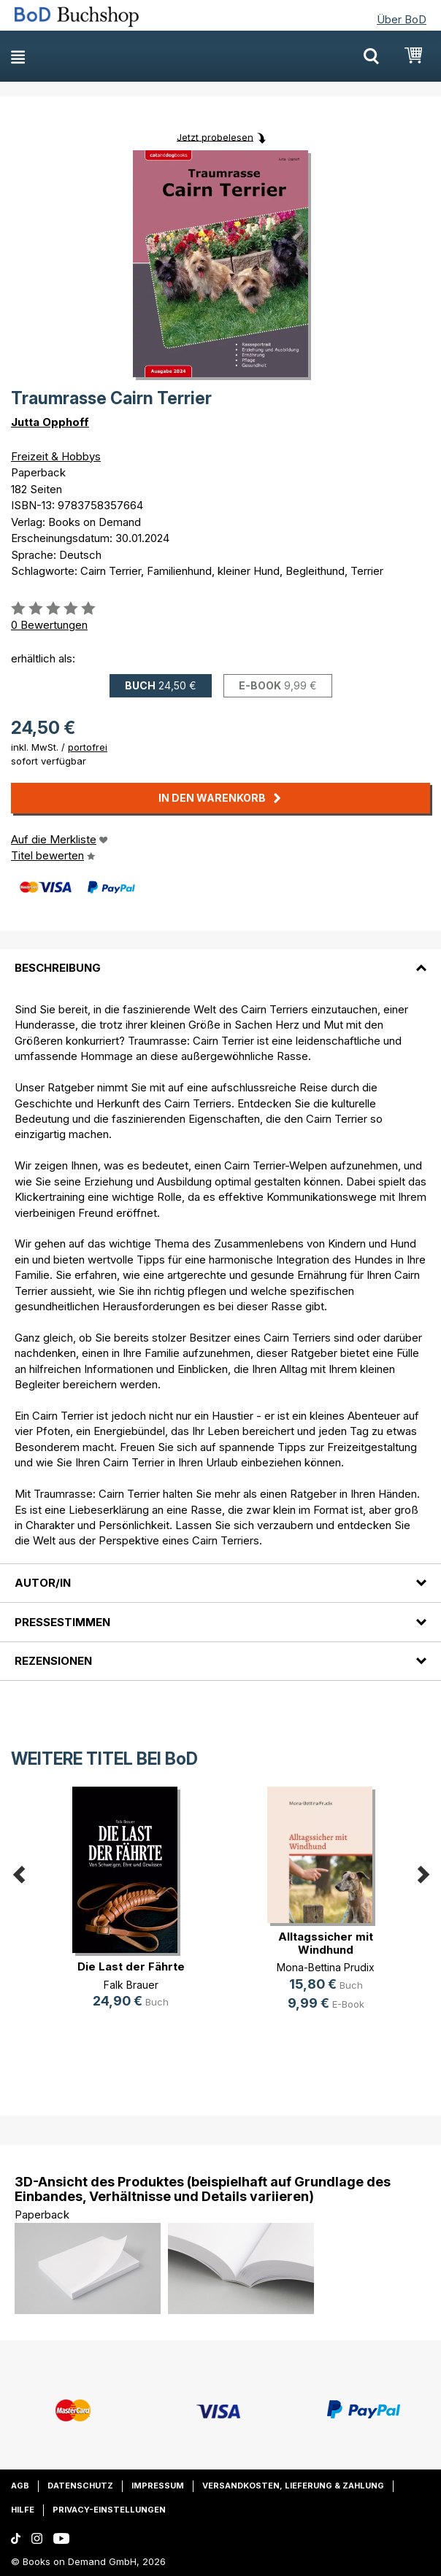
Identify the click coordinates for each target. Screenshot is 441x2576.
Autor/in (43, 1583)
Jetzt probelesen (215, 136)
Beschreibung (58, 968)
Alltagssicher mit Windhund (325, 1943)
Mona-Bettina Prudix (326, 1967)
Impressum (157, 2485)
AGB (20, 2485)
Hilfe (22, 2510)
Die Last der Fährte (131, 1966)
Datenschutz (80, 2485)
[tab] (220, 959)
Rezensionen (53, 1661)
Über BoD (401, 19)
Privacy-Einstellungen (109, 2510)
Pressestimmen (62, 1622)
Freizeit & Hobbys (56, 456)
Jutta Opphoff (50, 422)
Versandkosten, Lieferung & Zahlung (293, 2485)
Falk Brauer (131, 1985)
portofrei (87, 747)
